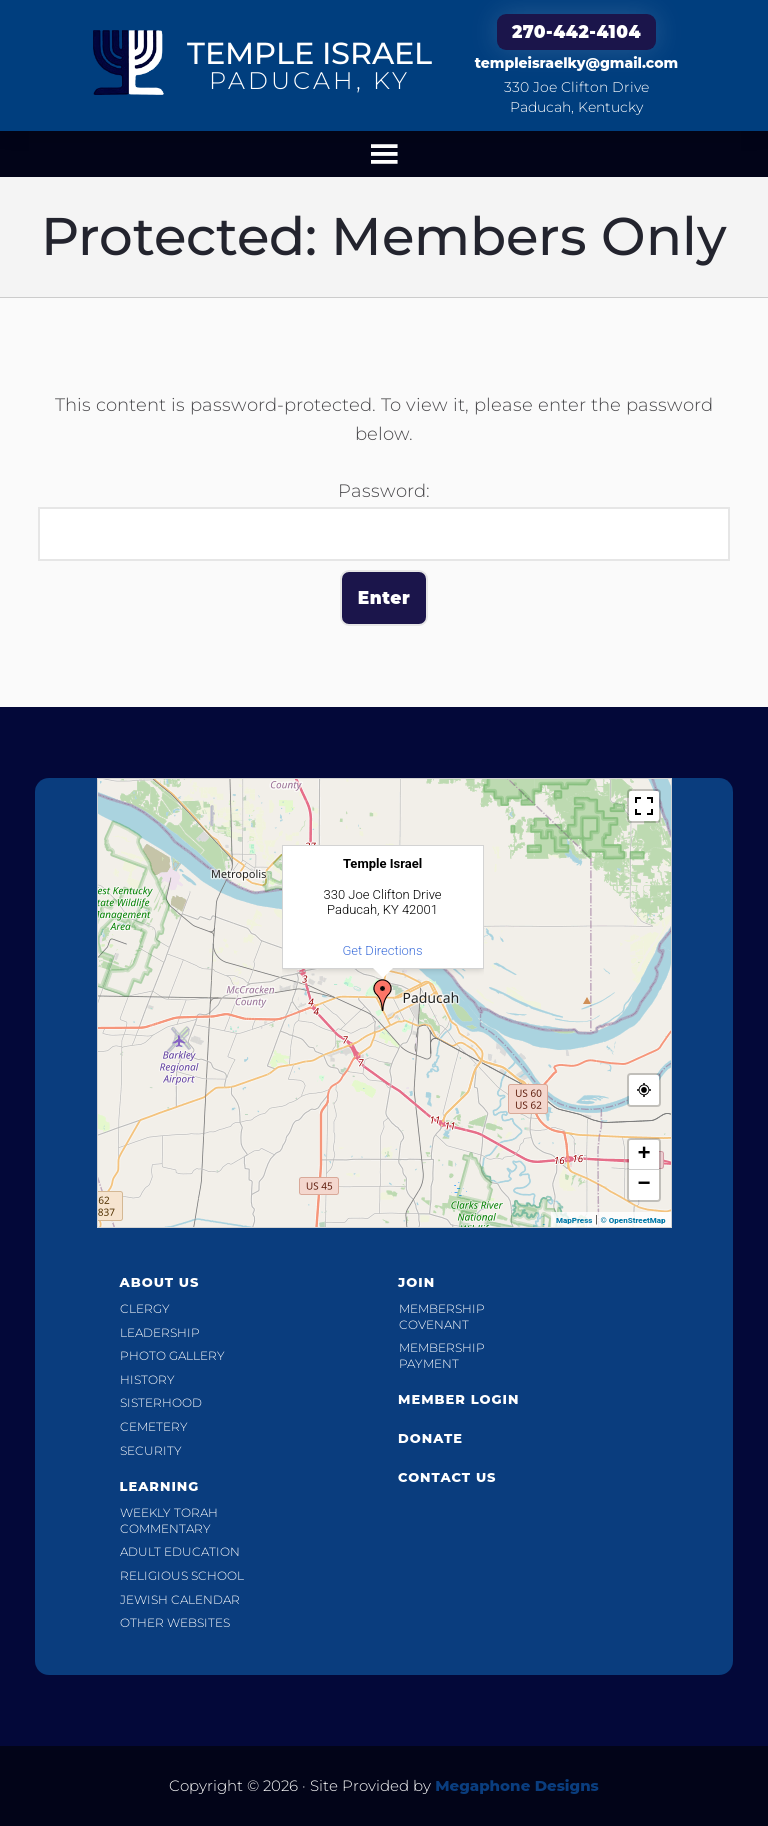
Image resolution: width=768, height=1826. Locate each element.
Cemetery (154, 1426)
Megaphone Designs (517, 1785)
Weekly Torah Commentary (169, 1520)
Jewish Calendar (180, 1599)
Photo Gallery (172, 1355)
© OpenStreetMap (633, 1220)
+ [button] (643, 1155)
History (147, 1379)
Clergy (145, 1308)
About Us (159, 1282)
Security (151, 1450)
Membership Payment (442, 1355)
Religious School (182, 1575)
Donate (430, 1438)
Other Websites (175, 1622)
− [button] (643, 1185)
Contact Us (447, 1477)
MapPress (574, 1220)
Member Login (458, 1399)
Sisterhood (161, 1402)
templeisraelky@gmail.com (576, 63)
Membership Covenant (442, 1316)
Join (416, 1282)
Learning (159, 1486)
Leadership (160, 1332)
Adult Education (180, 1551)
